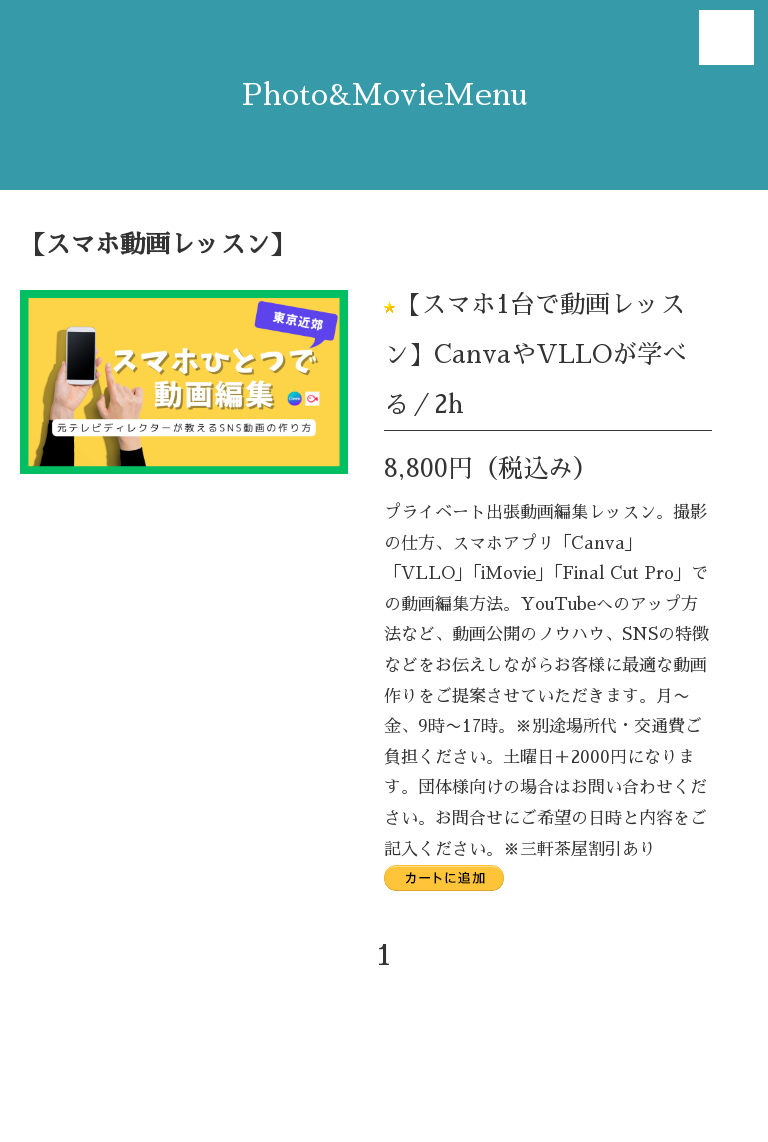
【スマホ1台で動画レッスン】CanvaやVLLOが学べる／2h (535, 354)
